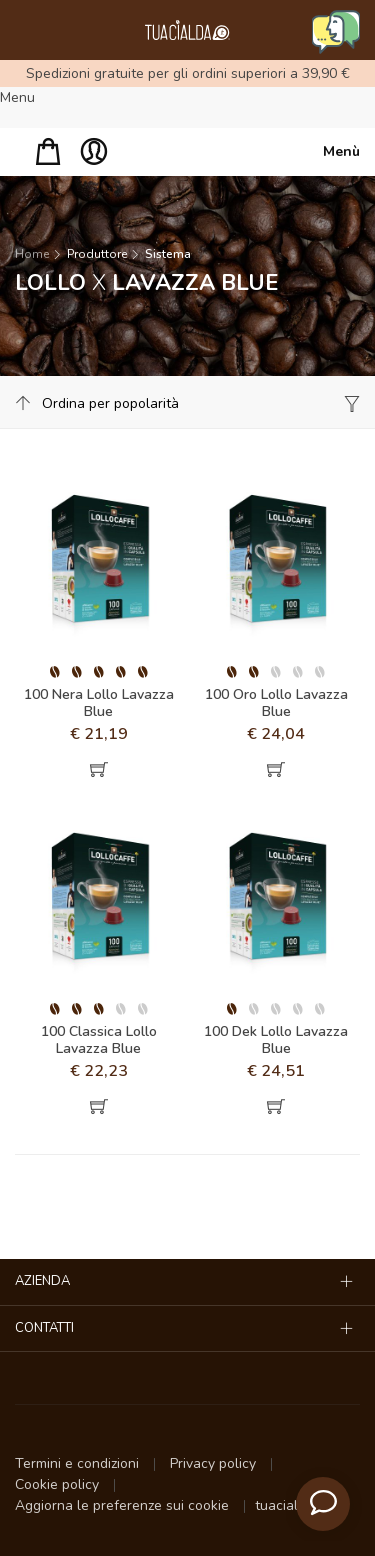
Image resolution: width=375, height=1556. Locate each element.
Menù (341, 151)
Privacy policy (215, 1463)
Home (32, 254)
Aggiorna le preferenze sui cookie (124, 1505)
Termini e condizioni (79, 1463)
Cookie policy (59, 1484)
